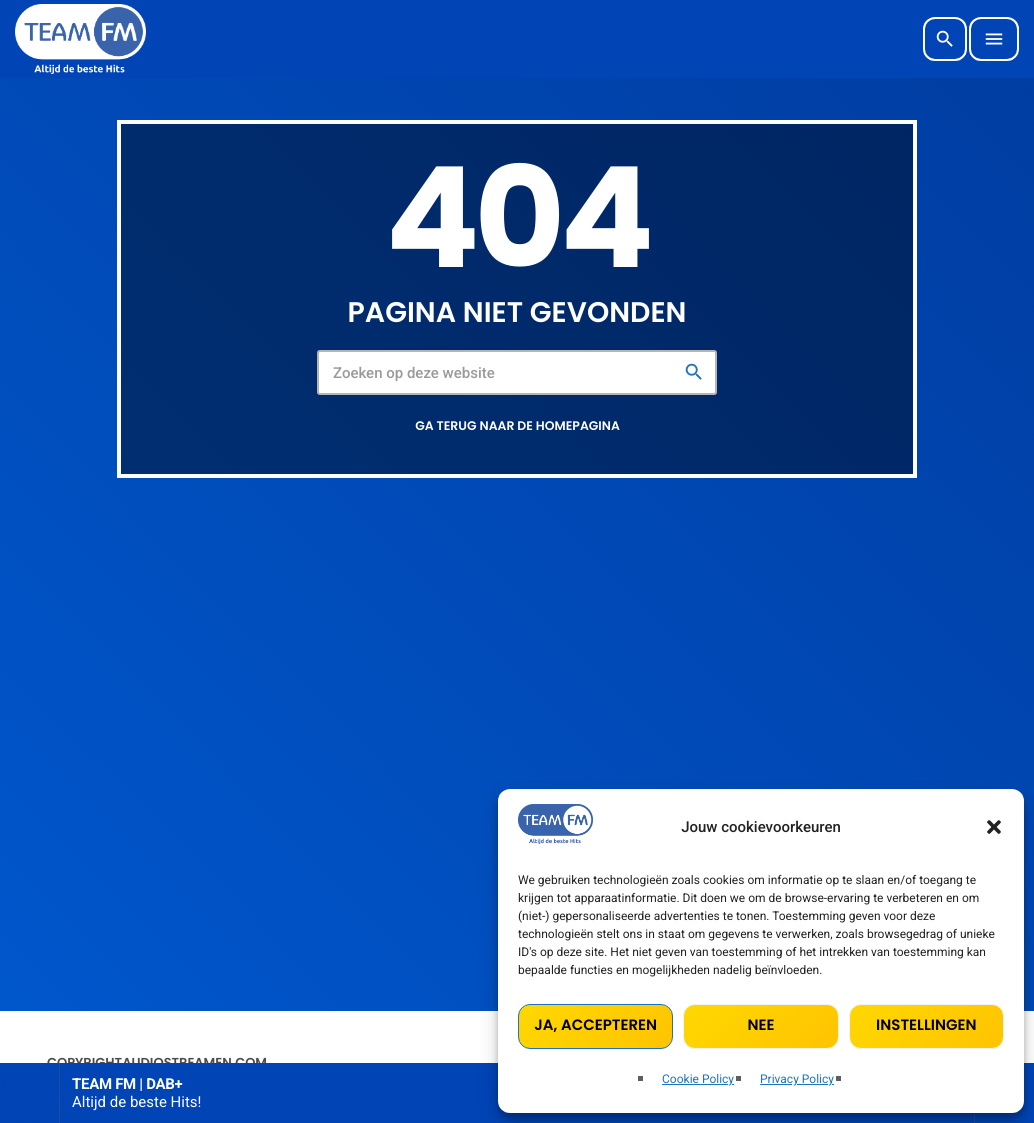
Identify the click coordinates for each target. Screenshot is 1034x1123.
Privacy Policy (797, 1079)
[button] (994, 827)
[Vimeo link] (80, 39)
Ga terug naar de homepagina (517, 426)
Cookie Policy (698, 1079)
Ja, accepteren (595, 1025)
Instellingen (926, 1025)
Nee (760, 1025)
